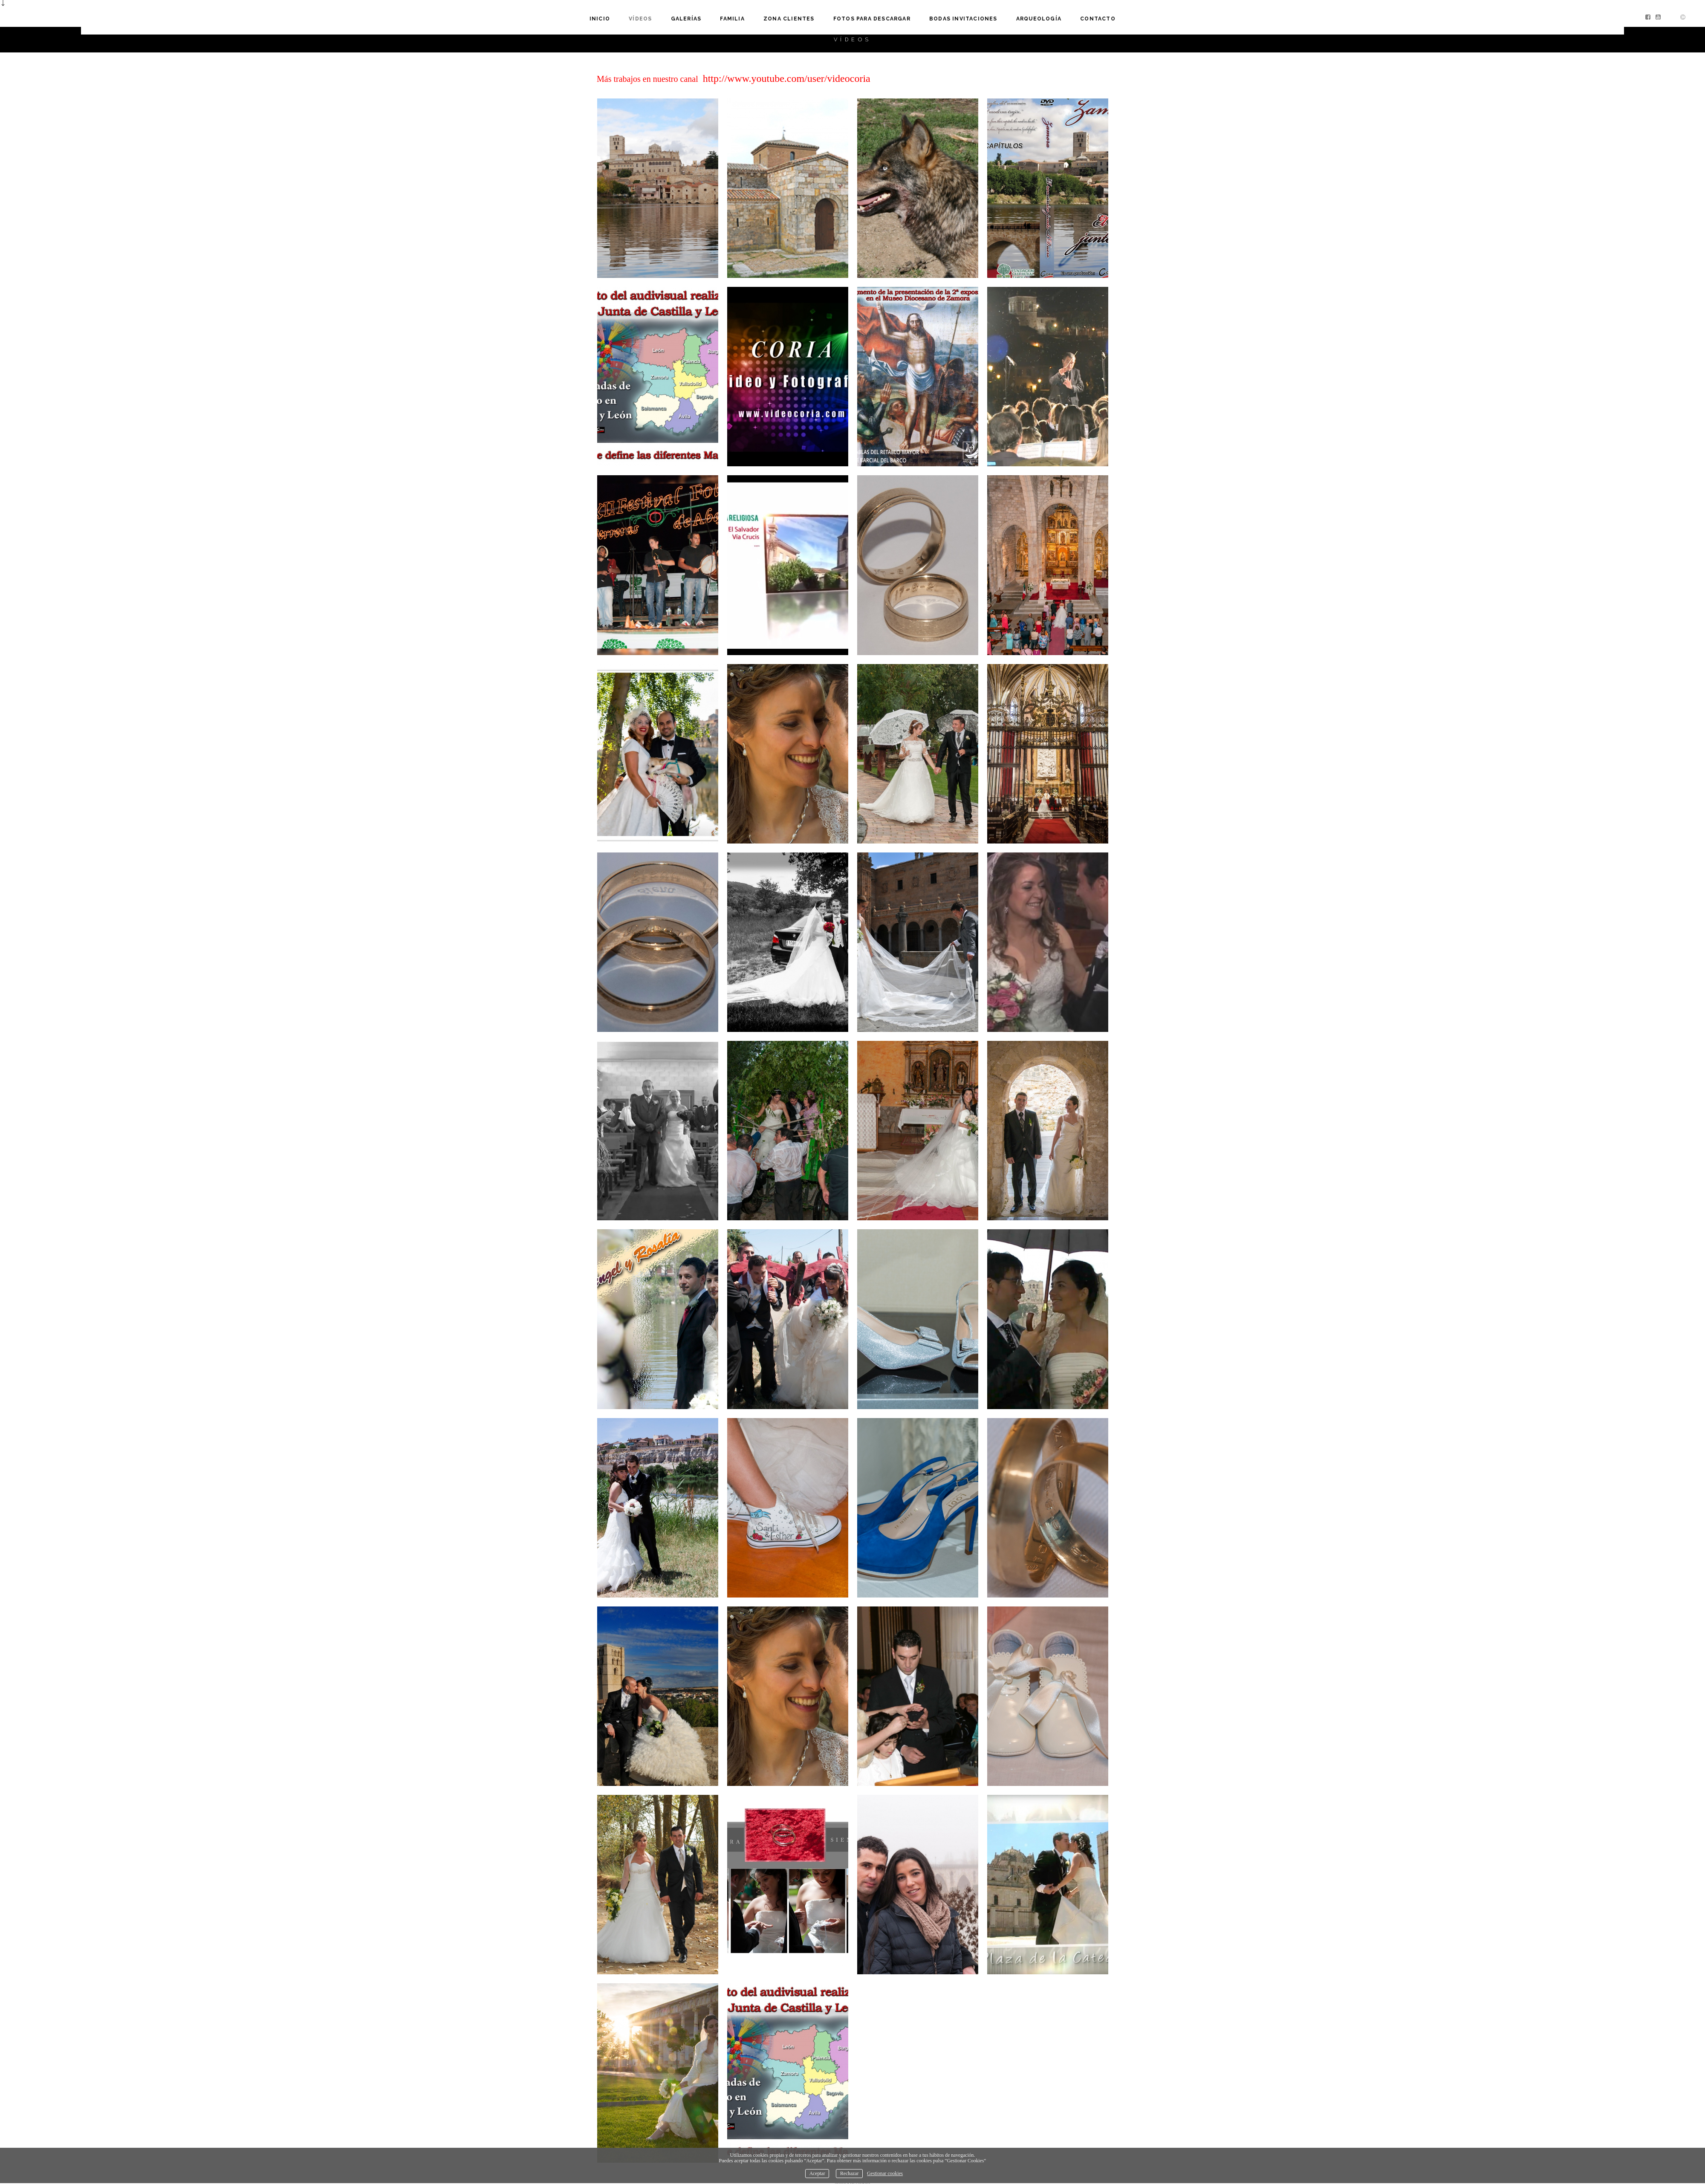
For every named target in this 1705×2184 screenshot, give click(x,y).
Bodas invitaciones (963, 9)
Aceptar (817, 2166)
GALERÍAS (686, 9)
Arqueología (1038, 9)
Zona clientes (789, 9)
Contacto (1097, 9)
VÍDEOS (640, 9)
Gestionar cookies (885, 2166)
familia (732, 9)
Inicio (600, 9)
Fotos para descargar (871, 9)
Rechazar (849, 2166)
